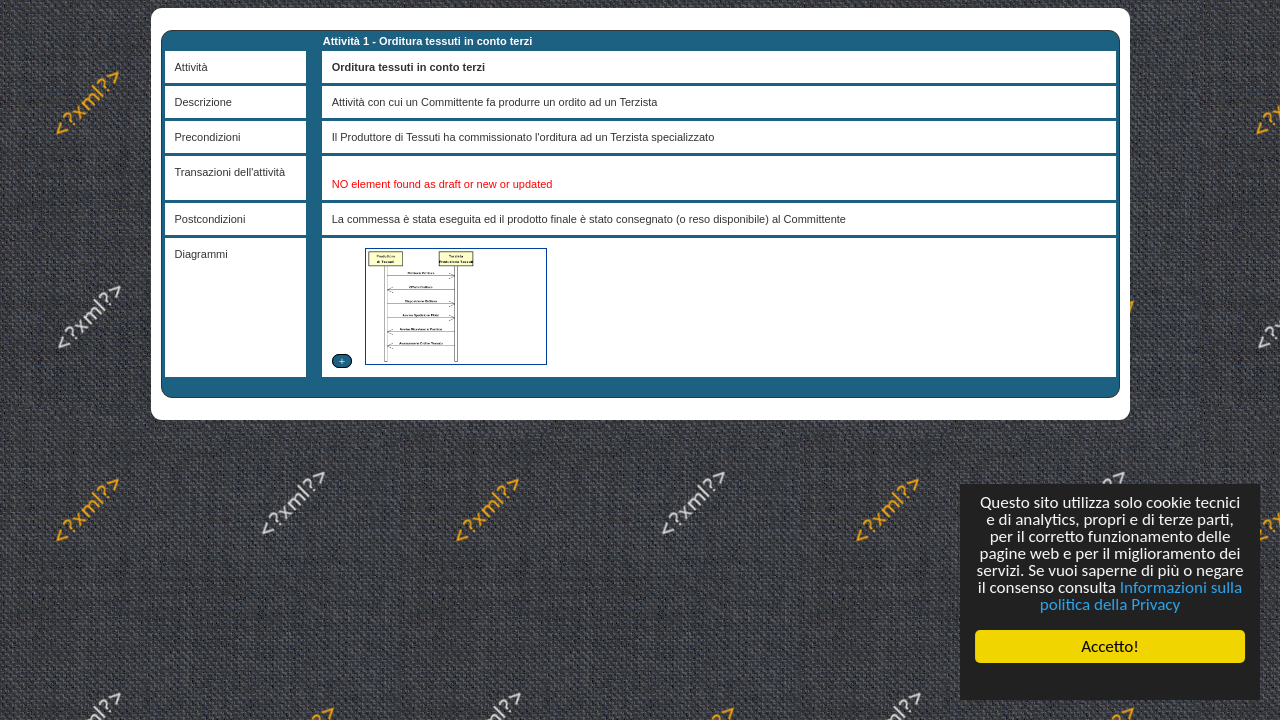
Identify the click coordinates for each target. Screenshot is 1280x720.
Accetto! (1110, 646)
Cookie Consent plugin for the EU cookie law (1110, 681)
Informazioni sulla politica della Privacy (1141, 596)
